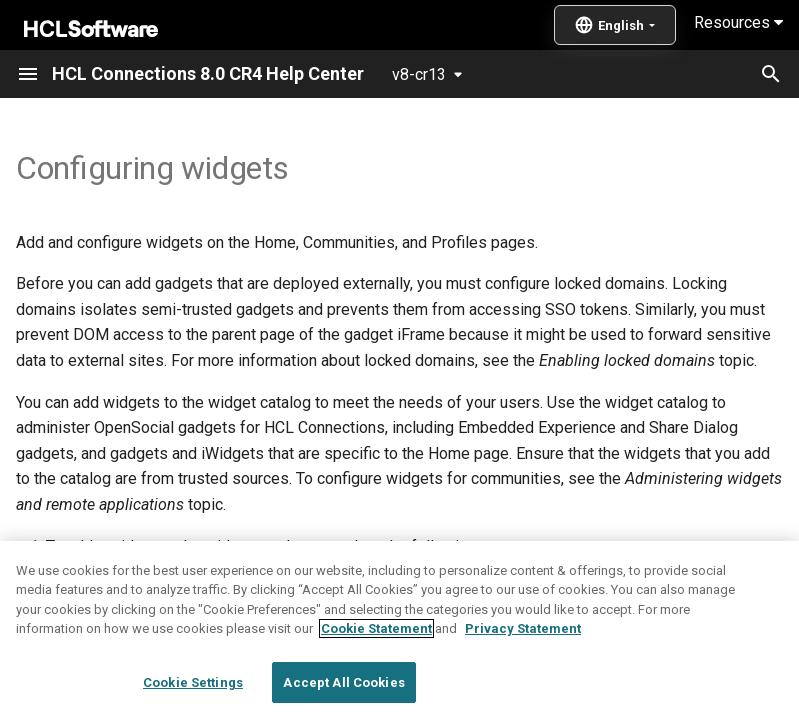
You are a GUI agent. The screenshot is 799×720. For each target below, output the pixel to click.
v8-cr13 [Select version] (419, 74)
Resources (738, 22)
